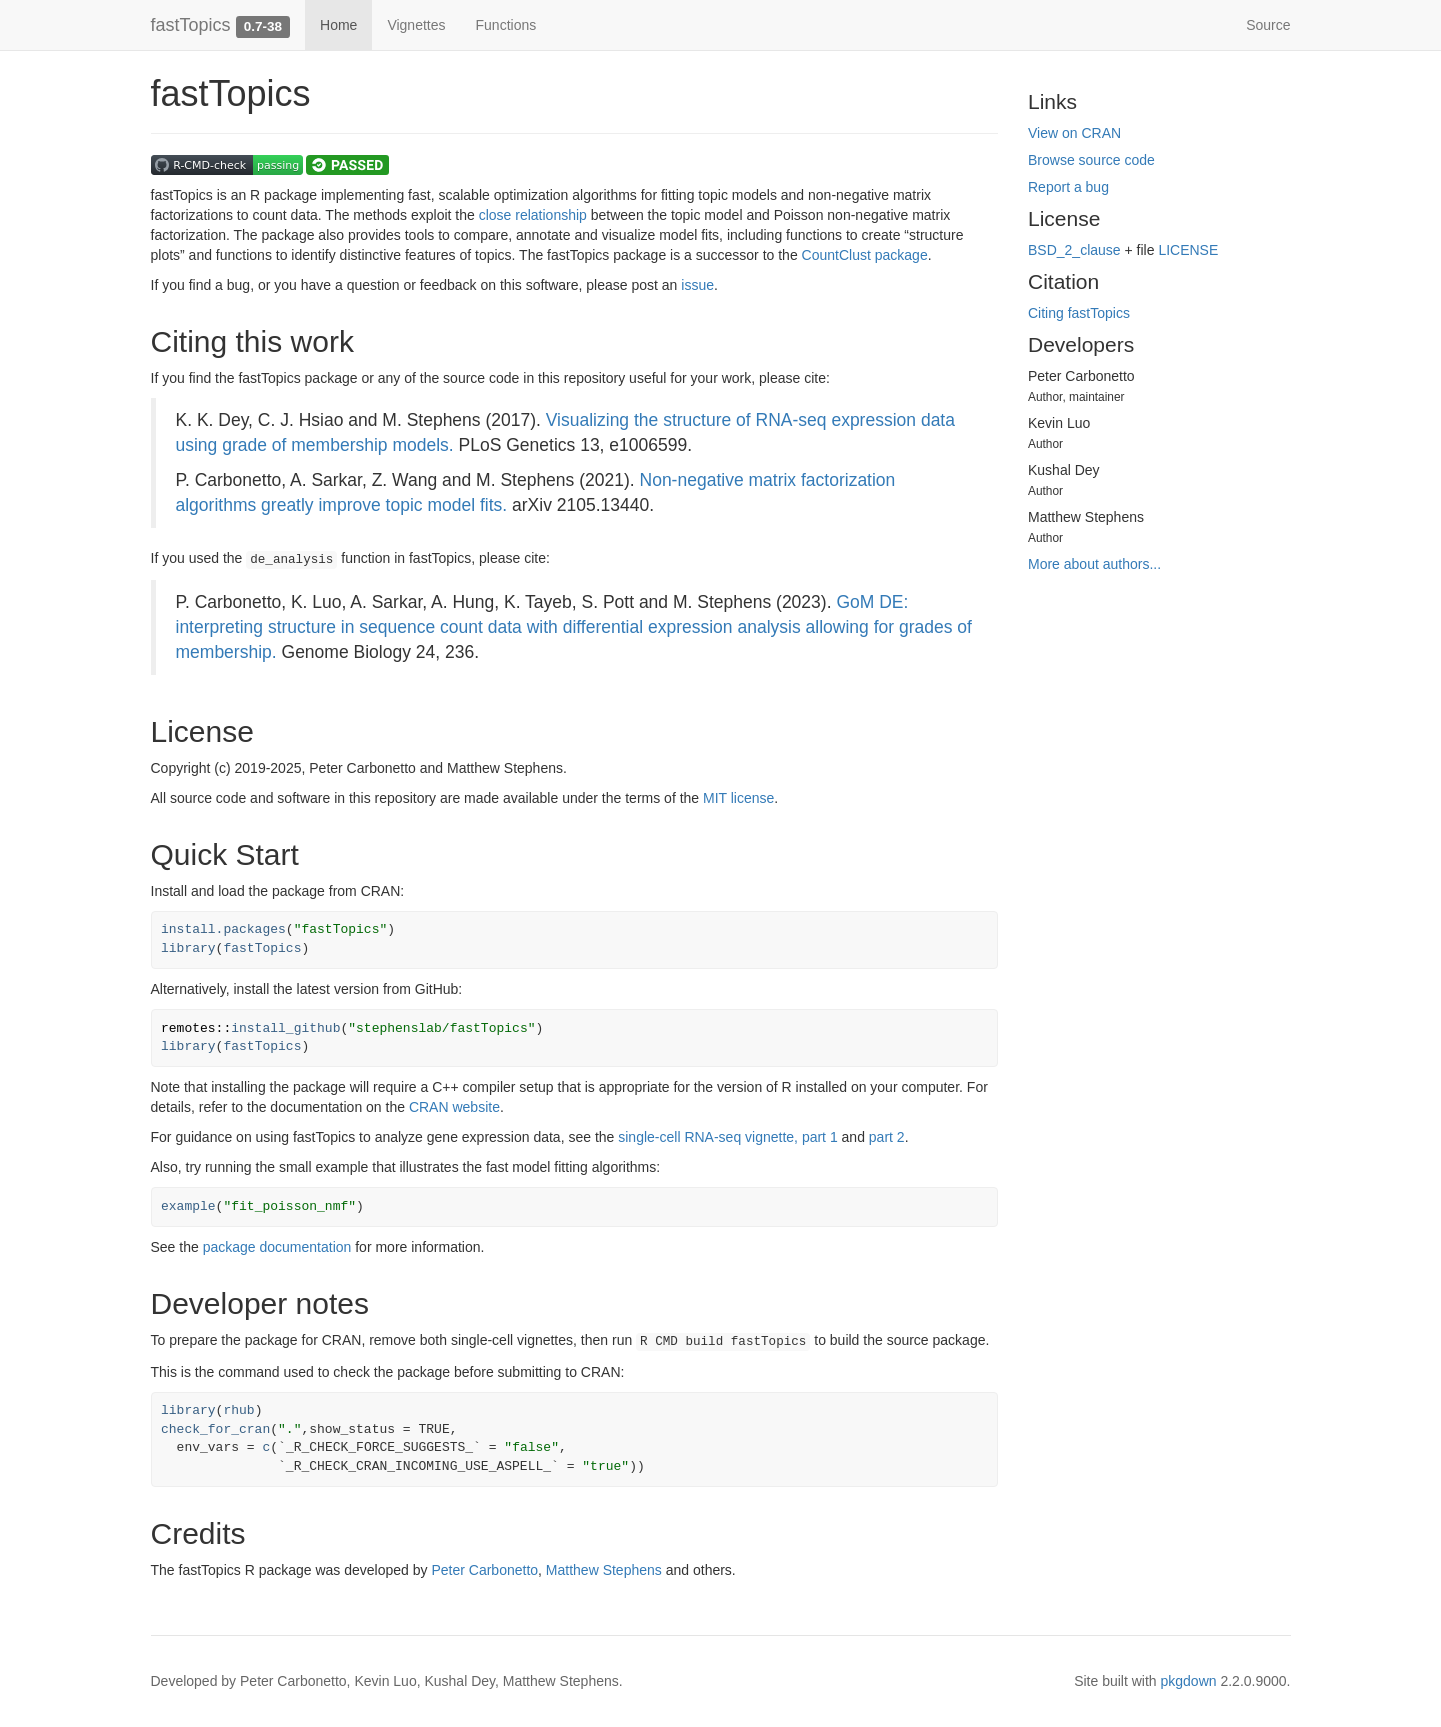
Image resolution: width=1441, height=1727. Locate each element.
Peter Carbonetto (484, 1570)
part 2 (887, 1137)
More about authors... (1094, 564)
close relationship (533, 215)
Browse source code (1091, 160)
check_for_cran (215, 1429)
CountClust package (865, 255)
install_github (285, 1028)
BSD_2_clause (1074, 250)
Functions (506, 25)
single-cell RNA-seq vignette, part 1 (727, 1137)
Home (338, 25)
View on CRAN (1074, 133)
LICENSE (1188, 250)
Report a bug (1068, 187)
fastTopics (191, 25)
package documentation (277, 1247)
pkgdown (1189, 1681)
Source (1268, 25)
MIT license (738, 798)
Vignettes (416, 25)
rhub (238, 1410)
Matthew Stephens (604, 1570)
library (188, 948)
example (188, 1206)
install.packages (223, 929)
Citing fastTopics (1079, 313)
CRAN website (454, 1107)
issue (697, 285)
